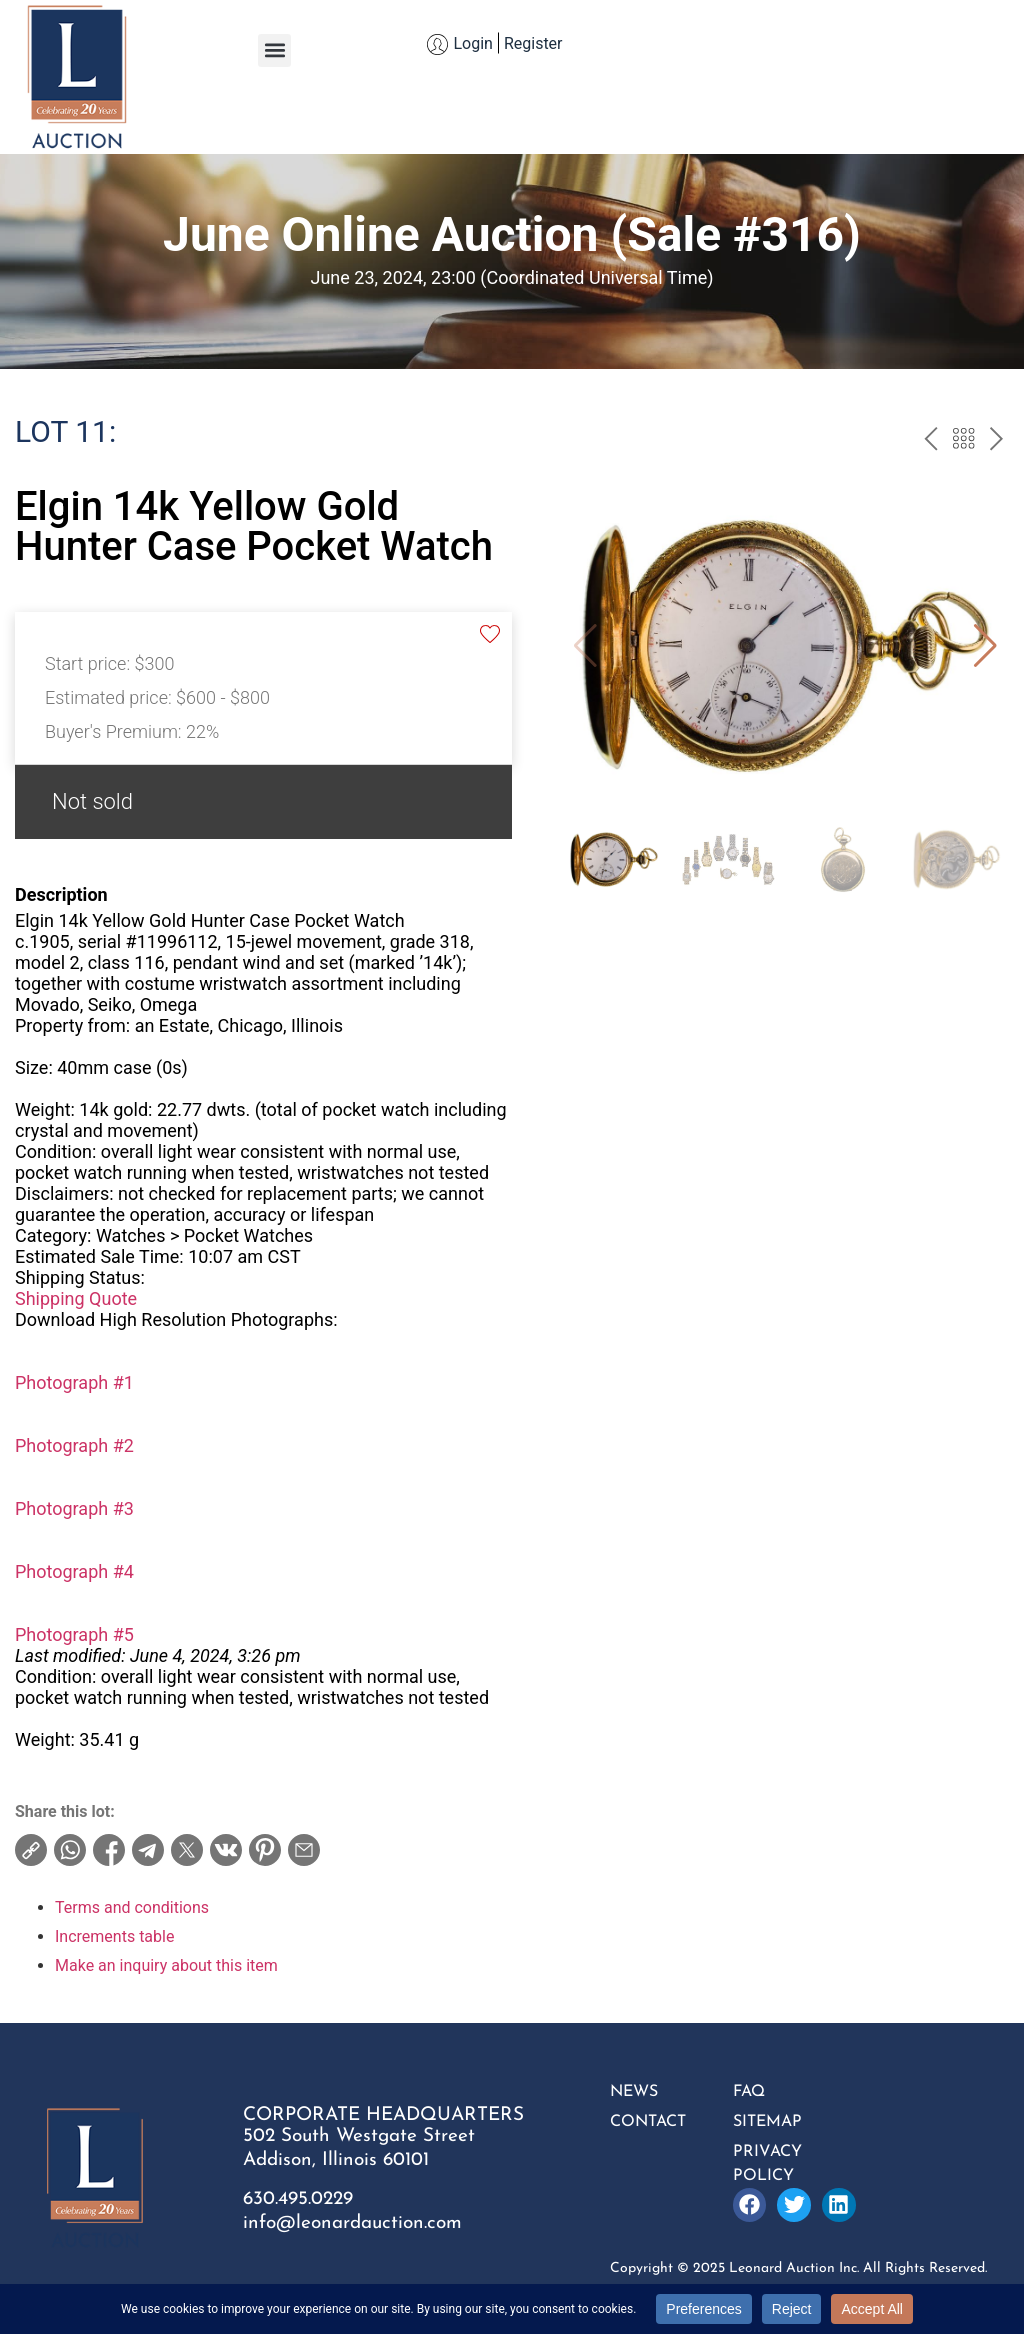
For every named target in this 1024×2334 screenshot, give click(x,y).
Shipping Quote (76, 1298)
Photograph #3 (74, 1508)
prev (930, 441)
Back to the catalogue (963, 441)
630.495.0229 (298, 2199)
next (996, 441)
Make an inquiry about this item (166, 1965)
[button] (274, 50)
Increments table (114, 1936)
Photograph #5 (74, 1634)
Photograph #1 (74, 1382)
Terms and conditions (132, 1907)
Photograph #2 (74, 1445)
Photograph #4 (74, 1571)
